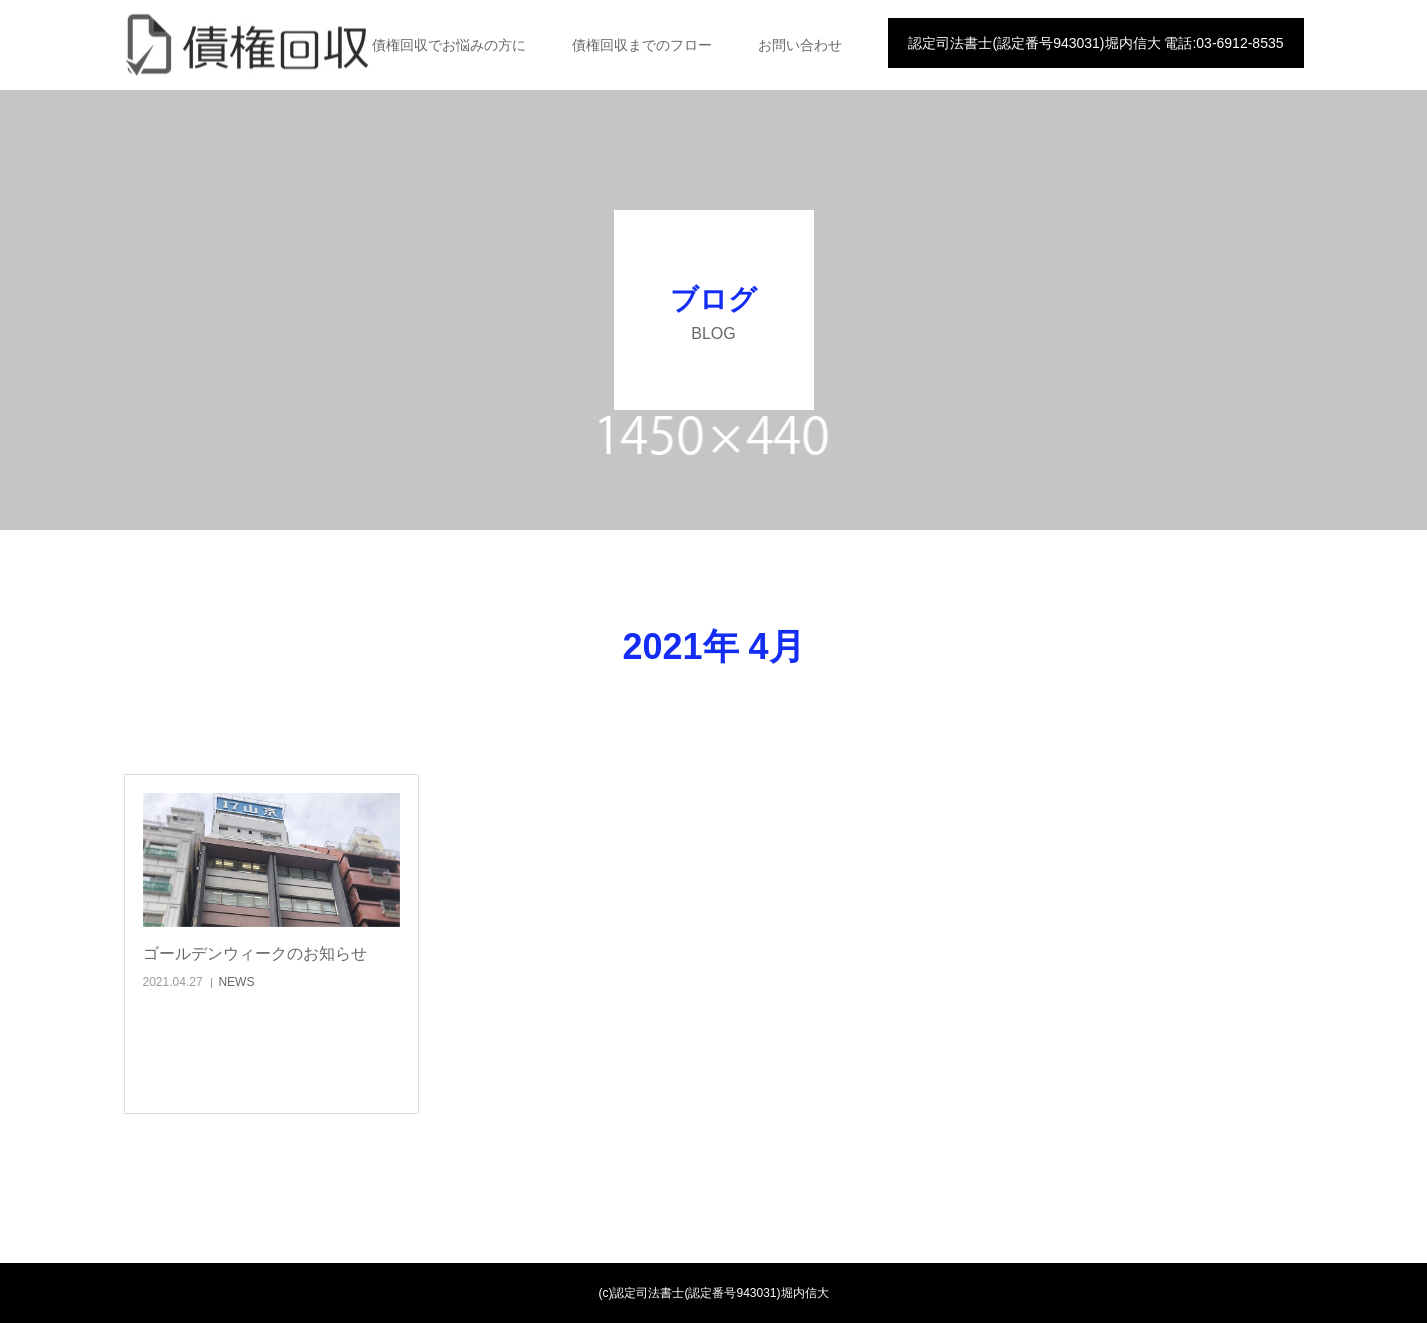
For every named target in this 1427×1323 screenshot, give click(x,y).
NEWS (236, 982)
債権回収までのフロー (642, 45)
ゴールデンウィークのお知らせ (255, 953)
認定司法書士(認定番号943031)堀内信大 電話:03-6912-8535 (1095, 43)
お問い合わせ (800, 45)
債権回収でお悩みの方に (449, 45)
